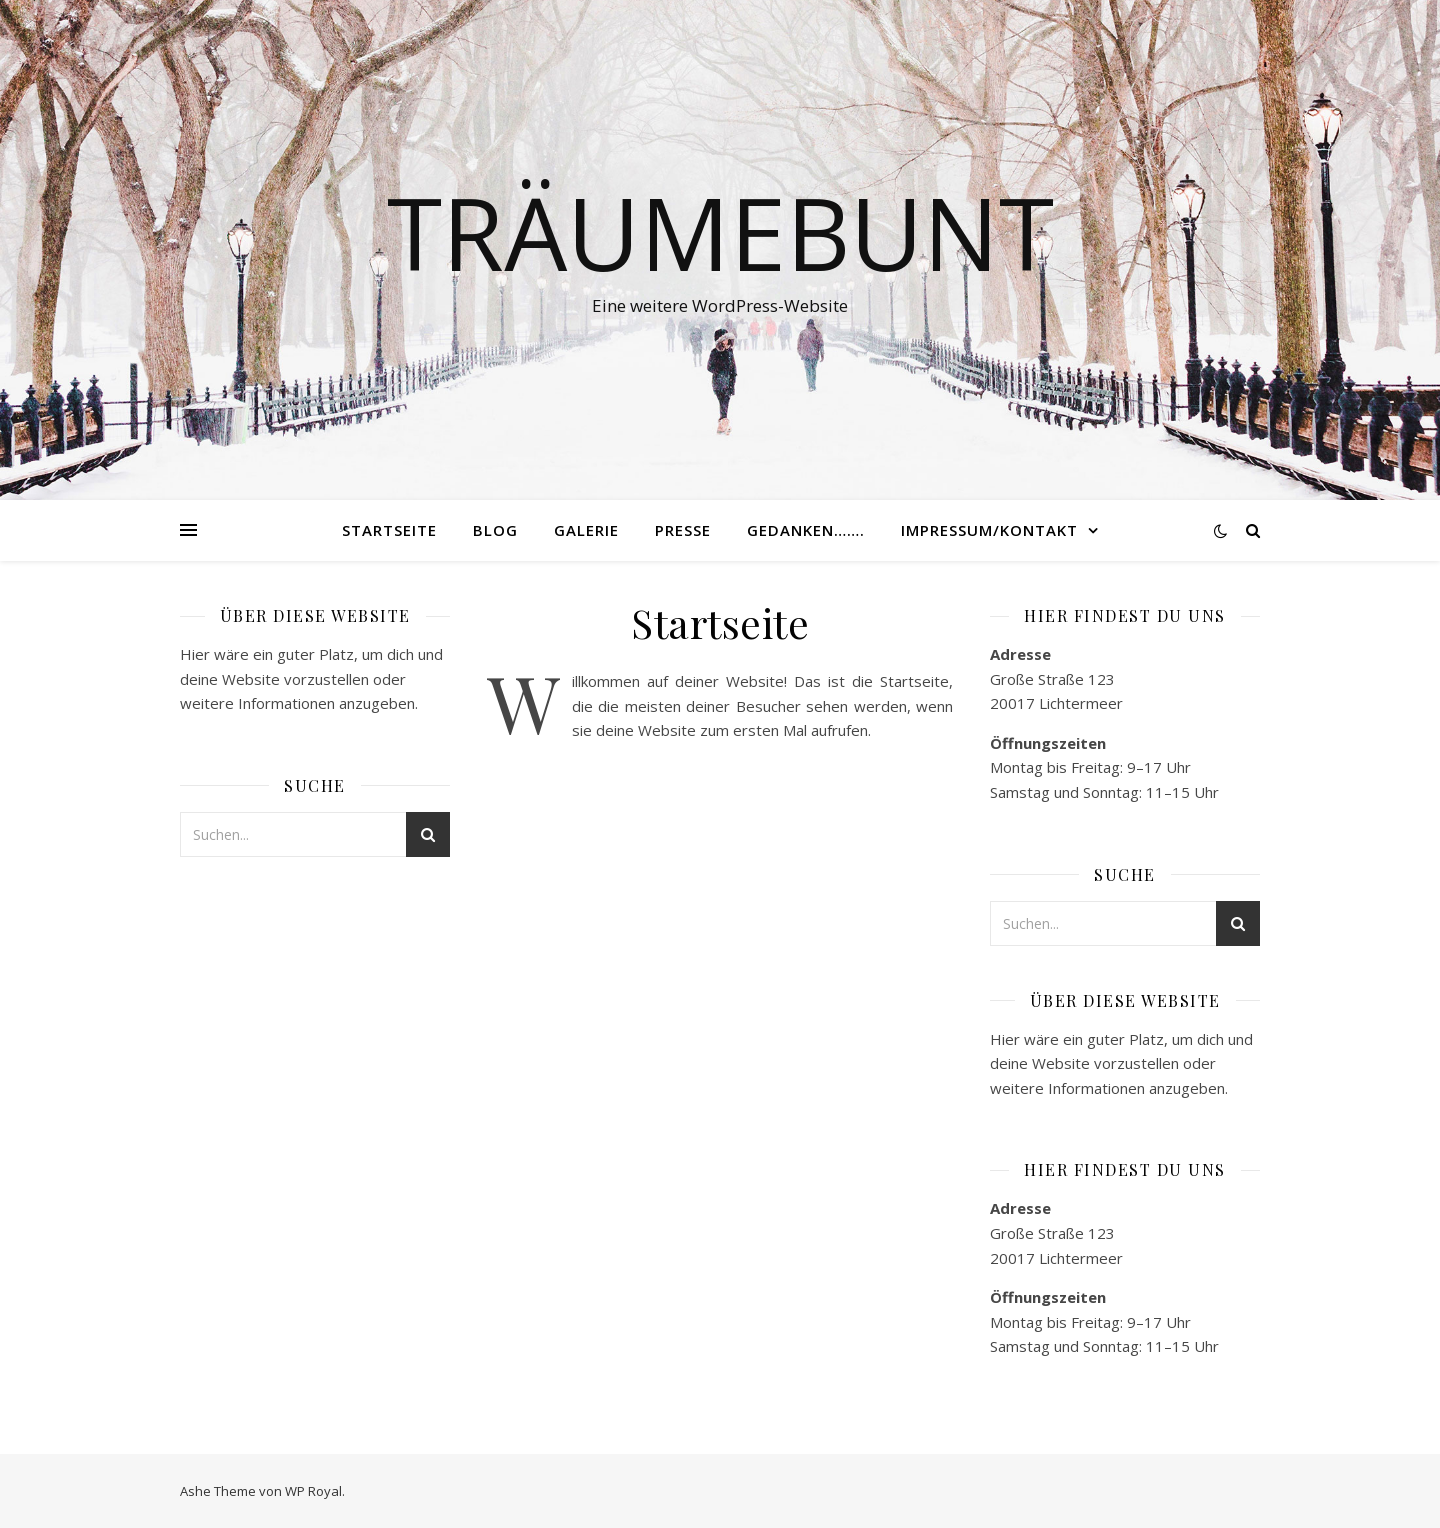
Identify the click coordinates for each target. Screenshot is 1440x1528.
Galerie (586, 530)
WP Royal (313, 1491)
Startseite (389, 530)
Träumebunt (720, 232)
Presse (683, 530)
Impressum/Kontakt (989, 530)
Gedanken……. (806, 530)
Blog (495, 530)
